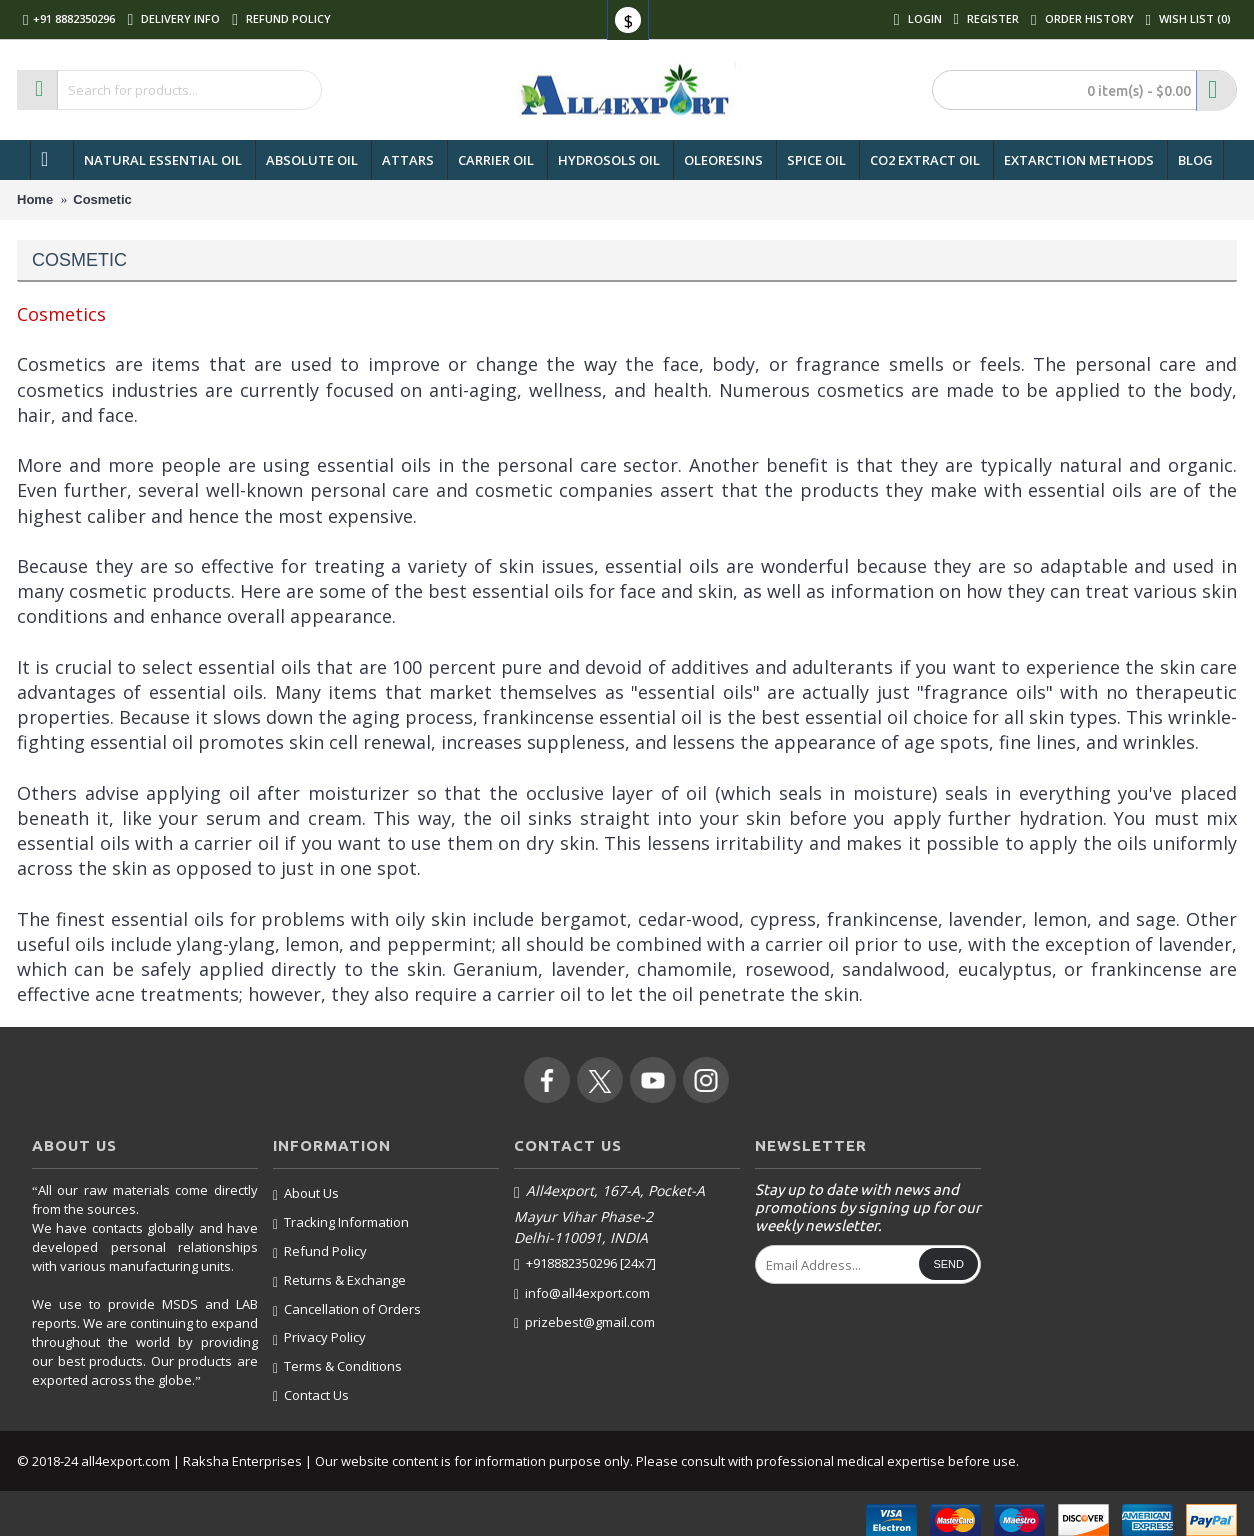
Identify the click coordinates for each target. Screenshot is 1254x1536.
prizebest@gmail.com (584, 1322)
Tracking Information (341, 1223)
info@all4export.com (582, 1293)
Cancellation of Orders (347, 1310)
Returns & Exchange (339, 1281)
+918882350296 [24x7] (585, 1264)
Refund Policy (320, 1252)
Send (948, 1264)
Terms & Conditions (337, 1367)
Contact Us (311, 1395)
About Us (306, 1194)
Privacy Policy (319, 1338)
